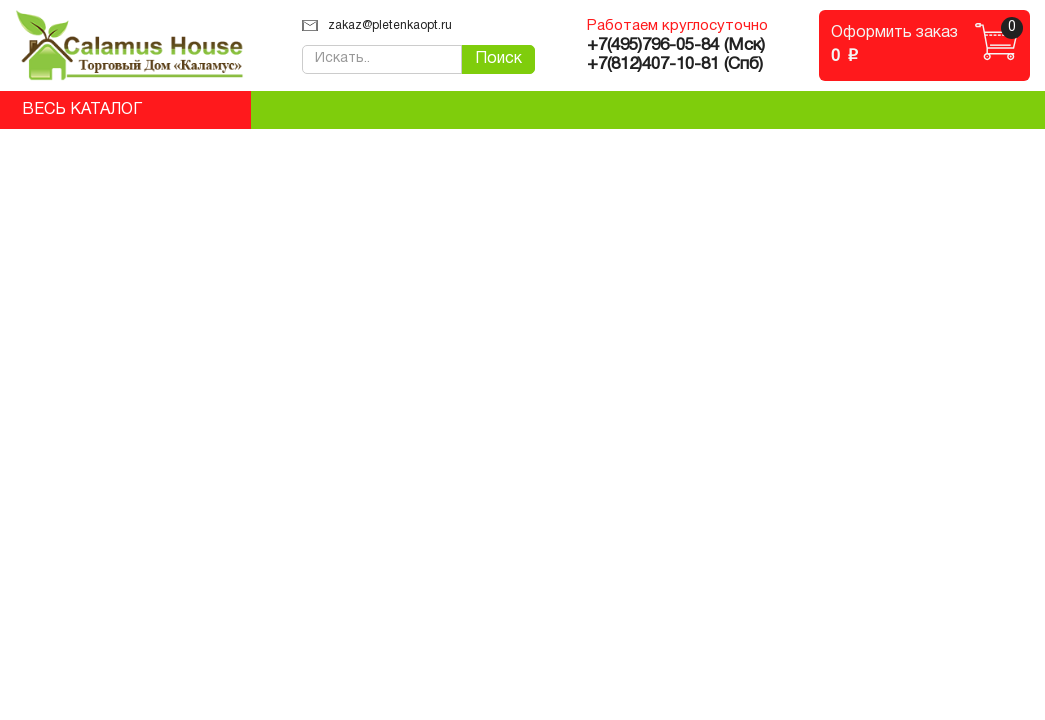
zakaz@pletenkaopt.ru (377, 25)
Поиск (498, 59)
